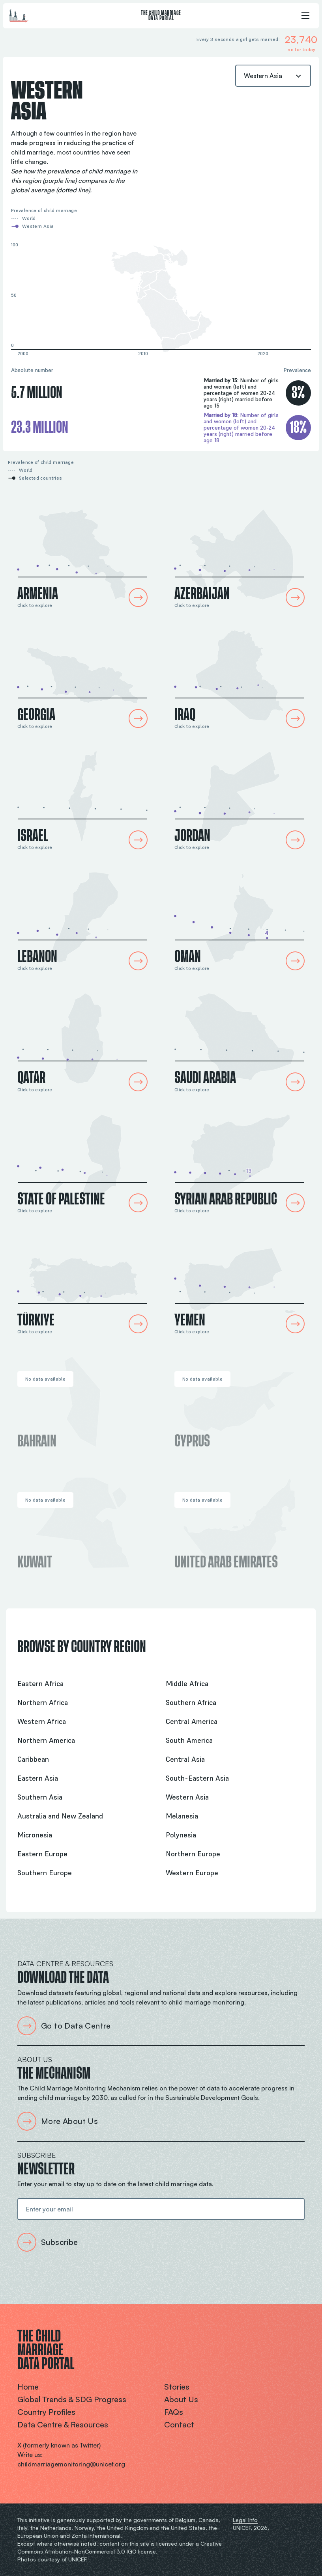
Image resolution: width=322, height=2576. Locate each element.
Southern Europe (44, 1872)
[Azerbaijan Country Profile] (239, 554)
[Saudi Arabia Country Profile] (239, 1038)
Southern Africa (191, 1702)
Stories (176, 2387)
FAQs (173, 2412)
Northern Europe (193, 1853)
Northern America (46, 1740)
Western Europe (192, 1872)
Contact (179, 2424)
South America (189, 1740)
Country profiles (46, 2412)
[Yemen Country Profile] (239, 1280)
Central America (191, 1721)
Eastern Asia (37, 1778)
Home (28, 2387)
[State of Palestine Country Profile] (82, 1159)
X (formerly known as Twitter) (59, 2445)
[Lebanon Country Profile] (82, 917)
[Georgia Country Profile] (82, 675)
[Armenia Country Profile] (82, 554)
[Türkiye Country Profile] (82, 1280)
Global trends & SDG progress (71, 2399)
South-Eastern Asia (197, 1778)
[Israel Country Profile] (82, 796)
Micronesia (34, 1834)
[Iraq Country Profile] (239, 675)
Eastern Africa (40, 1683)
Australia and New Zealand (60, 1815)
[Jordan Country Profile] (239, 796)
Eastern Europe (42, 1853)
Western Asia (187, 1797)
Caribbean (33, 1759)
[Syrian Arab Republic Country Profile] (239, 1159)
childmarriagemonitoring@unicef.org (71, 2464)
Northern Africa (42, 1702)
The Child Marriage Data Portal (161, 15)
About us (181, 2399)
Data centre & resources (62, 2424)
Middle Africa (187, 1683)
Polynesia (181, 1834)
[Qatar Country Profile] (82, 1038)
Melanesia (182, 1815)
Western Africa (41, 1721)
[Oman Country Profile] (239, 917)
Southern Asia (39, 1797)
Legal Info (245, 2519)
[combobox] (273, 76)
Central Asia (185, 1759)
